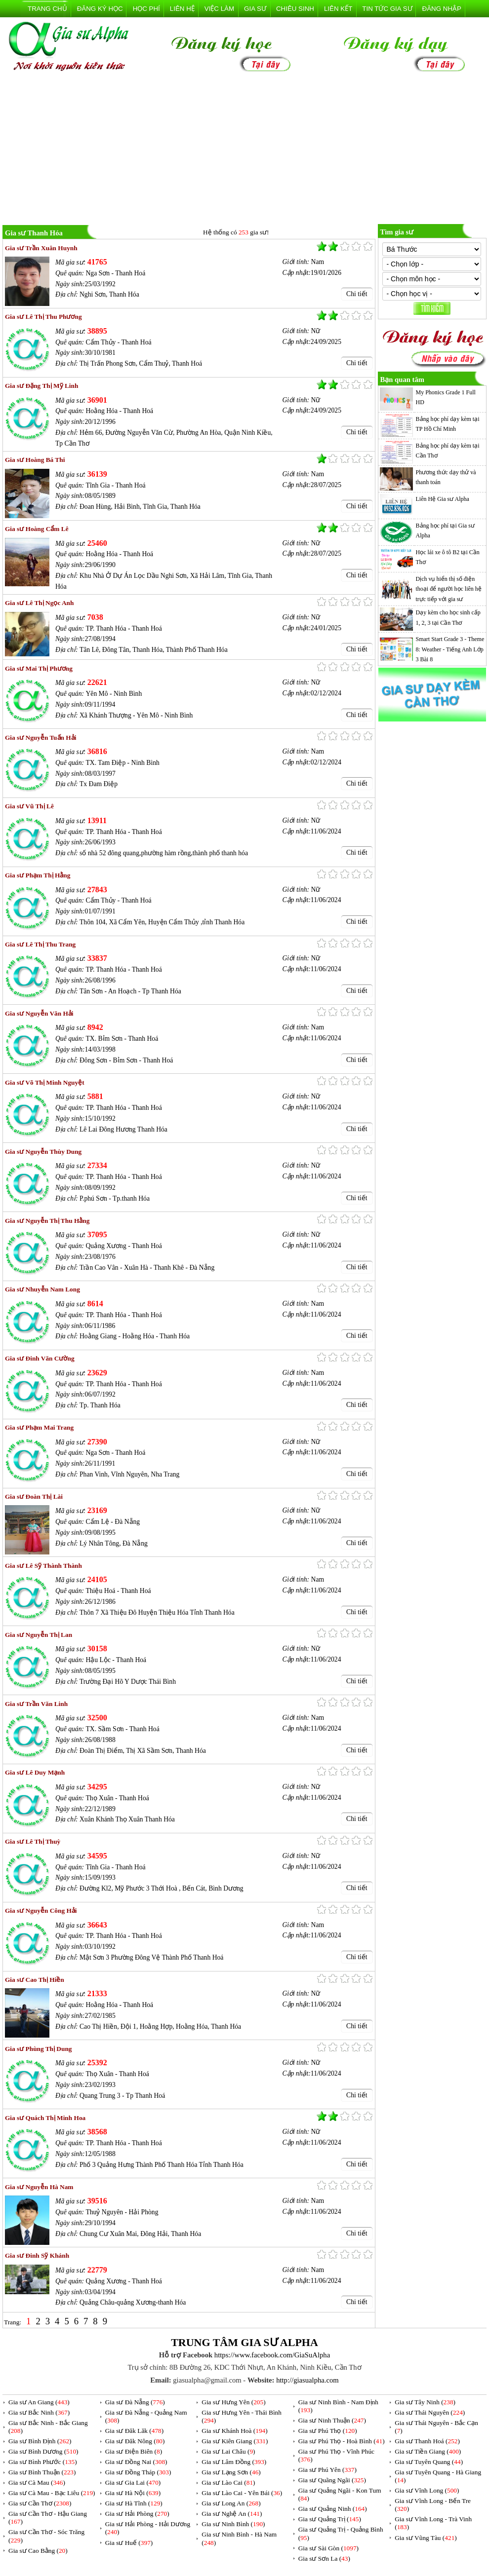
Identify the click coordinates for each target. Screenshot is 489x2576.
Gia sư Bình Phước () (42, 2461)
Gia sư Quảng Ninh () (332, 2508)
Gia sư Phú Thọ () (327, 2430)
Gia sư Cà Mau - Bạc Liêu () (51, 2493)
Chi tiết (356, 294)
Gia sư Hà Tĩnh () (134, 2503)
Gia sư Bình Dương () (43, 2451)
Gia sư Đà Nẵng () (135, 2402)
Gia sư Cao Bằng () (38, 2550)
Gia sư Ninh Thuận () (332, 2420)
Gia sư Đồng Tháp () (138, 2472)
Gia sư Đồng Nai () (136, 2461)
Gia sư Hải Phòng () (137, 2513)
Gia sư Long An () (231, 2503)
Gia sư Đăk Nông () (135, 2441)
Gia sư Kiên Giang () (235, 2441)
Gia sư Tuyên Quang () (429, 2461)
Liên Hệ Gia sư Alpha (442, 498)
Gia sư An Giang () (39, 2402)
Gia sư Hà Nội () (133, 2493)
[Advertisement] (244, 150)
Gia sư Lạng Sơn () (231, 2472)
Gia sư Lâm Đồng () (234, 2461)
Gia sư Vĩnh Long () (427, 2490)
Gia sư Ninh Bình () (233, 2524)
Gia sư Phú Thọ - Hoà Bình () (341, 2441)
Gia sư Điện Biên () (134, 2451)
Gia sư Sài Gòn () (328, 2548)
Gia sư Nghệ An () (232, 2513)
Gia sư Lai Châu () (228, 2451)
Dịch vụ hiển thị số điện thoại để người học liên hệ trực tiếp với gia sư (449, 589)
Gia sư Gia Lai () (133, 2482)
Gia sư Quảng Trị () (329, 2519)
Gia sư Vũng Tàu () (426, 2537)
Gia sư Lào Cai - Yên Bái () (242, 2493)
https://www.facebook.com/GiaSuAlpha (272, 2355)
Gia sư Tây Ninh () (425, 2402)
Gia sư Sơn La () (324, 2558)
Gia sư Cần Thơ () (39, 2503)
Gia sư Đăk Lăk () (134, 2430)
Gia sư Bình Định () (40, 2441)
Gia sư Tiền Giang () (428, 2451)
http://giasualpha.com (307, 2380)
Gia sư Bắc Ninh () (39, 2412)
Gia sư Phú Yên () (327, 2469)
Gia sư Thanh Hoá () (427, 2441)
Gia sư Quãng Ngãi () (332, 2480)
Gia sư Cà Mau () (36, 2482)
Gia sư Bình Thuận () (42, 2472)
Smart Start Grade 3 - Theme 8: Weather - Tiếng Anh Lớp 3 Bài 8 (450, 649)
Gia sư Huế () (129, 2542)
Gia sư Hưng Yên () (233, 2402)
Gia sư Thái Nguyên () (430, 2412)
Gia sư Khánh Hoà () (234, 2430)
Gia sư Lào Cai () (228, 2482)
